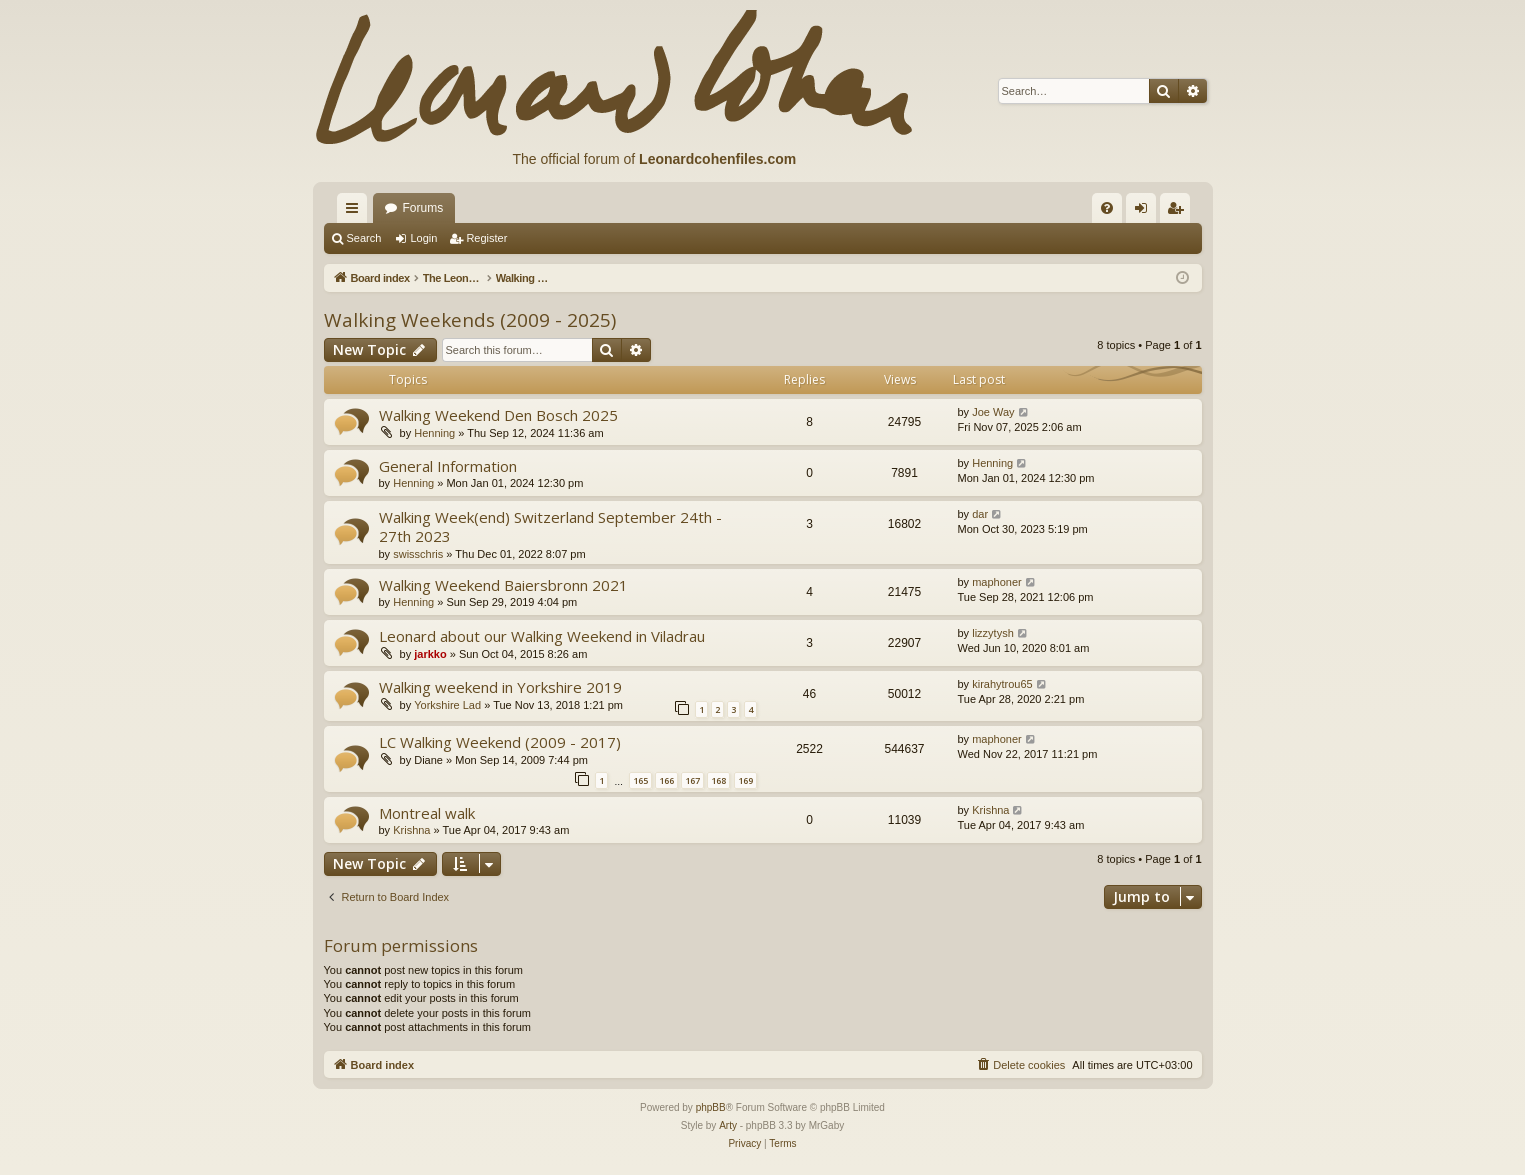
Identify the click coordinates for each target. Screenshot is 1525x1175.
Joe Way (993, 412)
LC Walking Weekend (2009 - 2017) (500, 742)
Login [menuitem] (1144, 212)
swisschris (418, 554)
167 (692, 780)
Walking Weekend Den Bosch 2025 (498, 415)
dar (980, 514)
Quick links (356, 212)
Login (423, 238)
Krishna (411, 830)
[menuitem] (1107, 208)
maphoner (997, 582)
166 (666, 780)
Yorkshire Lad (447, 705)
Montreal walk (427, 813)
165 (640, 780)
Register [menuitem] (1178, 212)
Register (486, 238)
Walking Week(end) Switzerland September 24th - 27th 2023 (550, 526)
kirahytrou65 (1002, 684)
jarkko (430, 654)
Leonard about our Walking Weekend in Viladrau (542, 636)
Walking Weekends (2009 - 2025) (470, 320)
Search (364, 238)
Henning (434, 433)
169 (745, 780)
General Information (448, 466)
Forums (423, 208)
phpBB (711, 1107)
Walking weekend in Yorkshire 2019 (500, 687)
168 (718, 780)
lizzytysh (993, 633)
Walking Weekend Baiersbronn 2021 (503, 585)
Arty (728, 1125)
